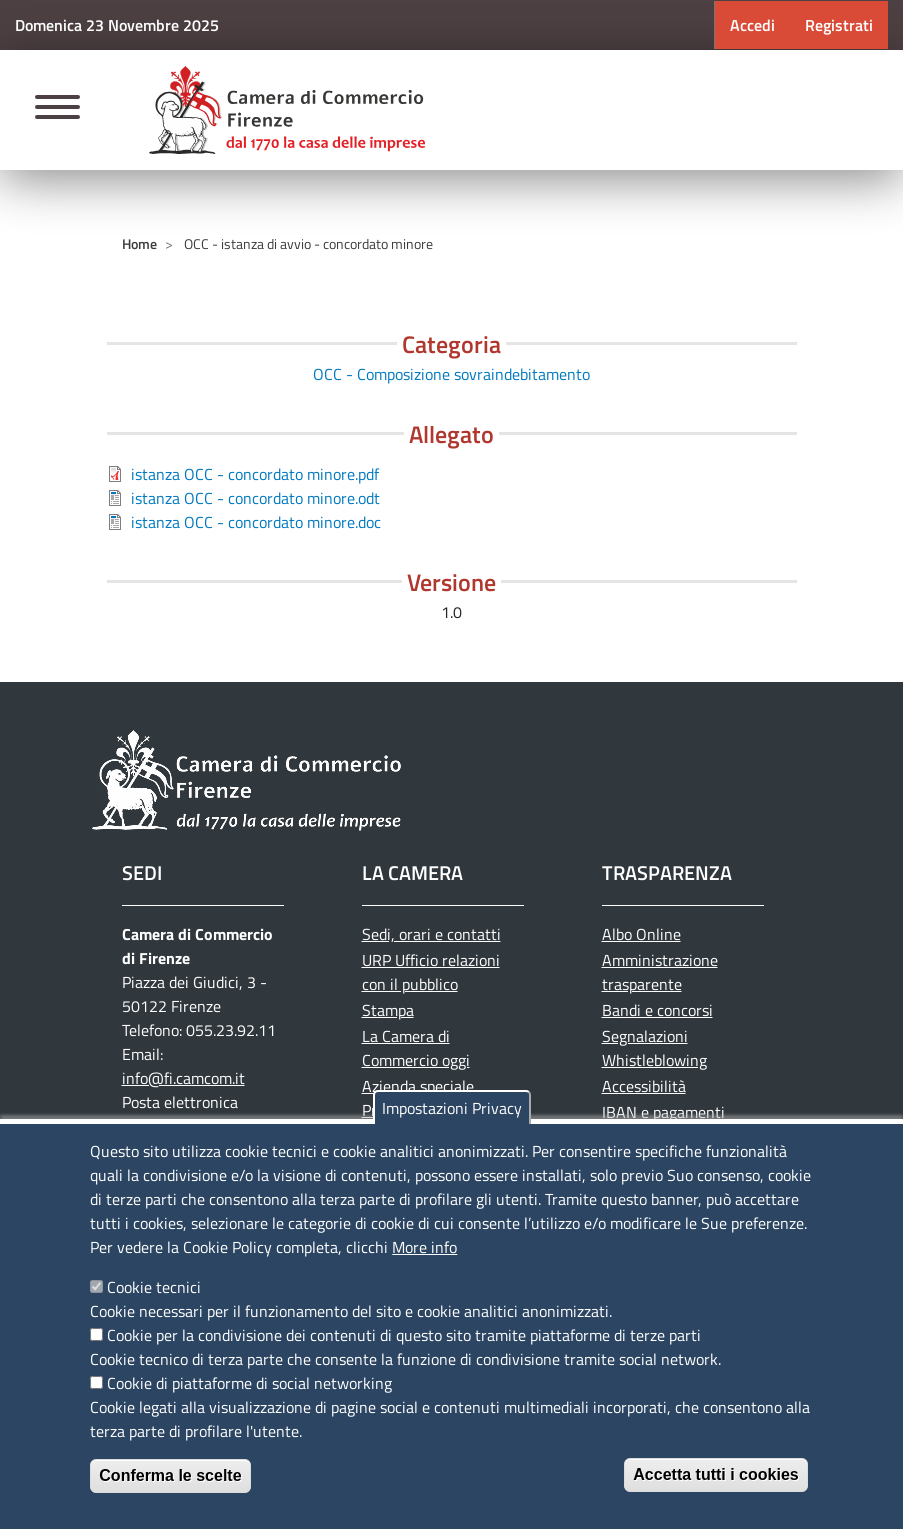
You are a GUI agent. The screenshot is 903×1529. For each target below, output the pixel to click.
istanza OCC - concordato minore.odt (255, 498)
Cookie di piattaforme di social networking (249, 1383)
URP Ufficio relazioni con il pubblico (431, 972)
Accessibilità (644, 1086)
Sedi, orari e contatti (431, 934)
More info (424, 1247)
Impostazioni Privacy (452, 1108)
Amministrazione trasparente (660, 972)
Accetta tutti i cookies (715, 1474)
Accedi (752, 25)
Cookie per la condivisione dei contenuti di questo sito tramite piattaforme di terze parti (404, 1335)
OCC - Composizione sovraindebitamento (451, 374)
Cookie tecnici (154, 1287)
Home (139, 243)
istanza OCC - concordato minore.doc (256, 522)
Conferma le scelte (170, 1475)
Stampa (388, 1010)
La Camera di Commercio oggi (416, 1048)
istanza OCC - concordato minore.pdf (255, 474)
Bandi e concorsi (657, 1010)
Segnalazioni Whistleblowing (654, 1048)
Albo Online (641, 934)
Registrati (839, 25)
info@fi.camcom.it (183, 1078)
